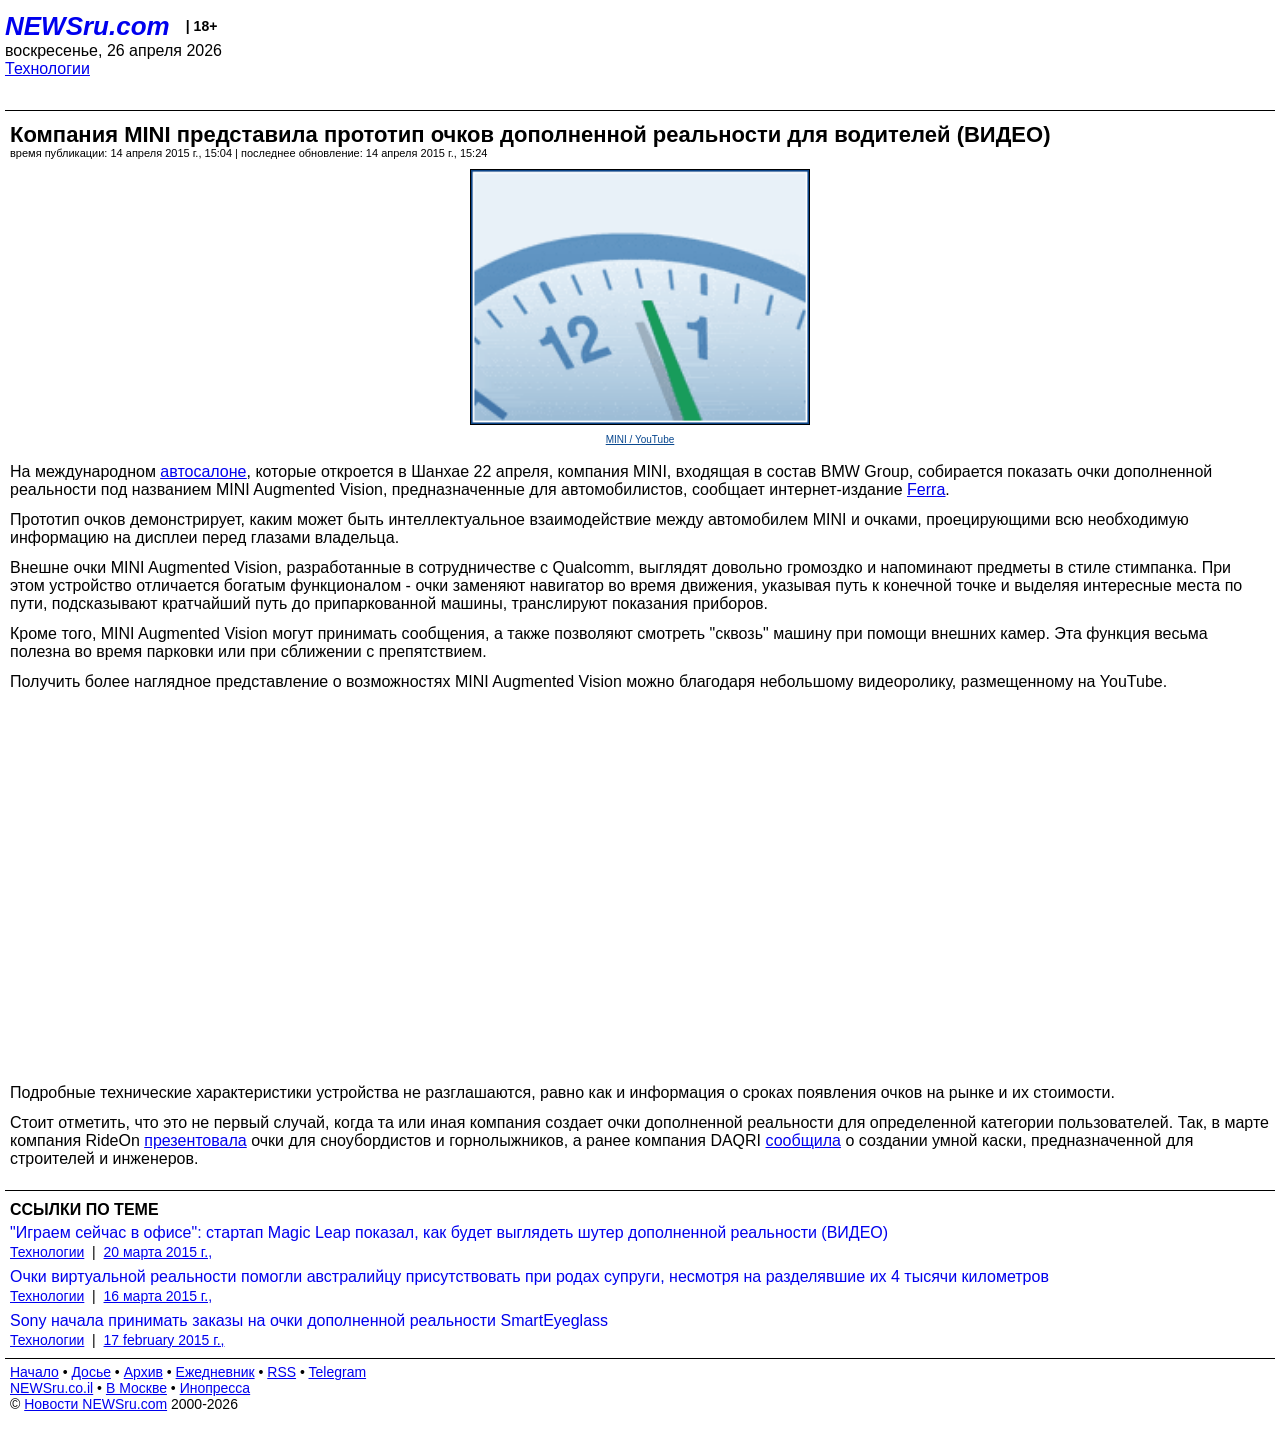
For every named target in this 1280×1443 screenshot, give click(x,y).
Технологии (47, 68)
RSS (281, 1372)
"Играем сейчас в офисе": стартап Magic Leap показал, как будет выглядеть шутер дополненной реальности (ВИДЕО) (449, 1232)
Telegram (338, 1372)
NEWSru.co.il (51, 1388)
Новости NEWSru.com (95, 1404)
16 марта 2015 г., (158, 1296)
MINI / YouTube (640, 439)
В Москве (136, 1388)
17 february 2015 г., (164, 1340)
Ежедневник (215, 1372)
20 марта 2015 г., (158, 1252)
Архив (143, 1372)
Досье (91, 1372)
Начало (34, 1372)
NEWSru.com (87, 26)
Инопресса (215, 1388)
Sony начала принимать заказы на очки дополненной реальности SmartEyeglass (309, 1320)
